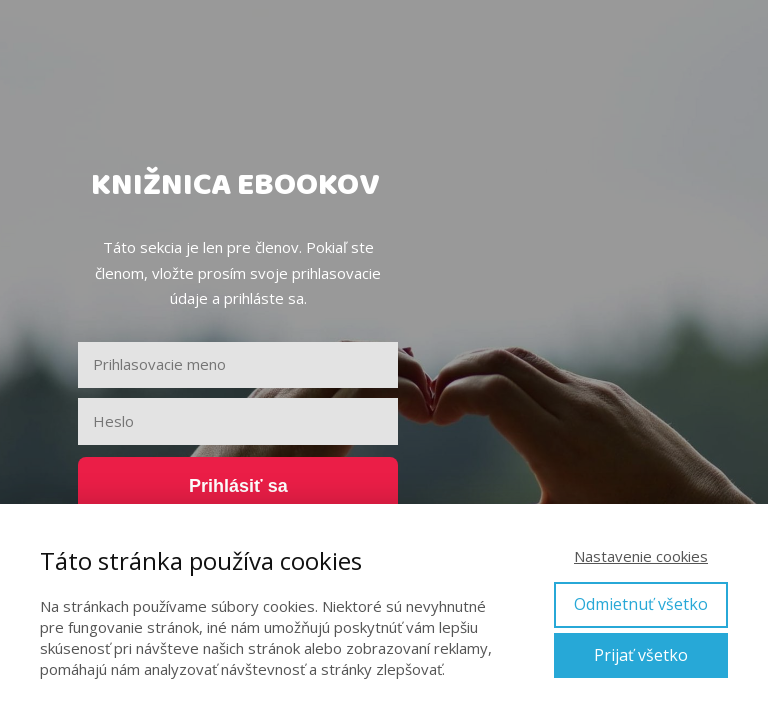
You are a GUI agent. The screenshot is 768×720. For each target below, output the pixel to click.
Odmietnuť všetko (641, 604)
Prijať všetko (641, 655)
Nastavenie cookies (641, 556)
